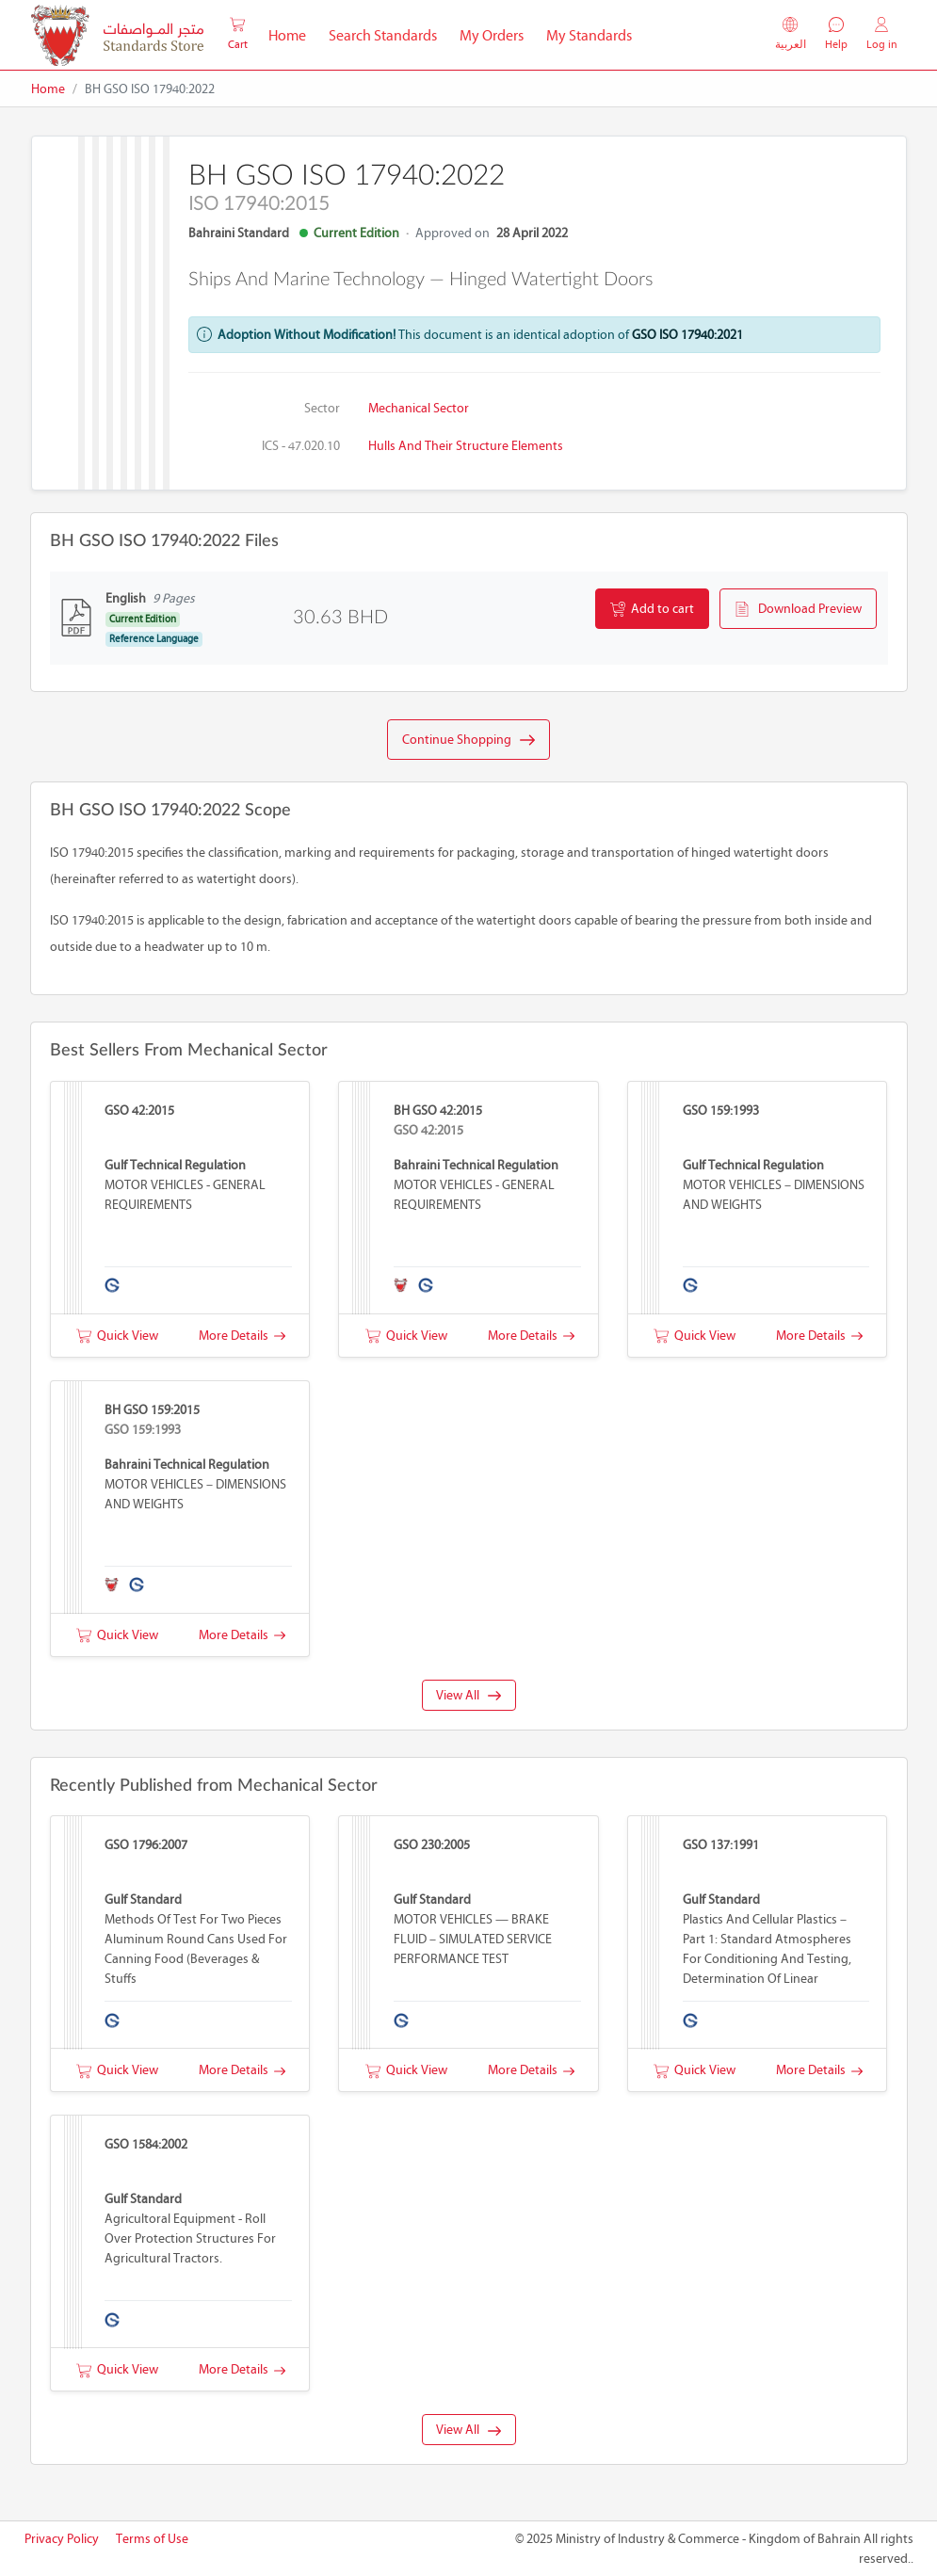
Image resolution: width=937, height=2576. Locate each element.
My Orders (492, 35)
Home (292, 34)
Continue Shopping (468, 740)
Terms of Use (152, 2539)
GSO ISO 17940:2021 (687, 335)
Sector (322, 408)
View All (468, 1695)
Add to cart (652, 609)
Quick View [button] (117, 1336)
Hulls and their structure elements (465, 446)
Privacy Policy (61, 2539)
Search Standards (388, 34)
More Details (242, 1336)
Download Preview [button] (798, 609)
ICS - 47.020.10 (301, 446)
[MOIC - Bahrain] (117, 35)
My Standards (589, 35)
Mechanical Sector (418, 408)
